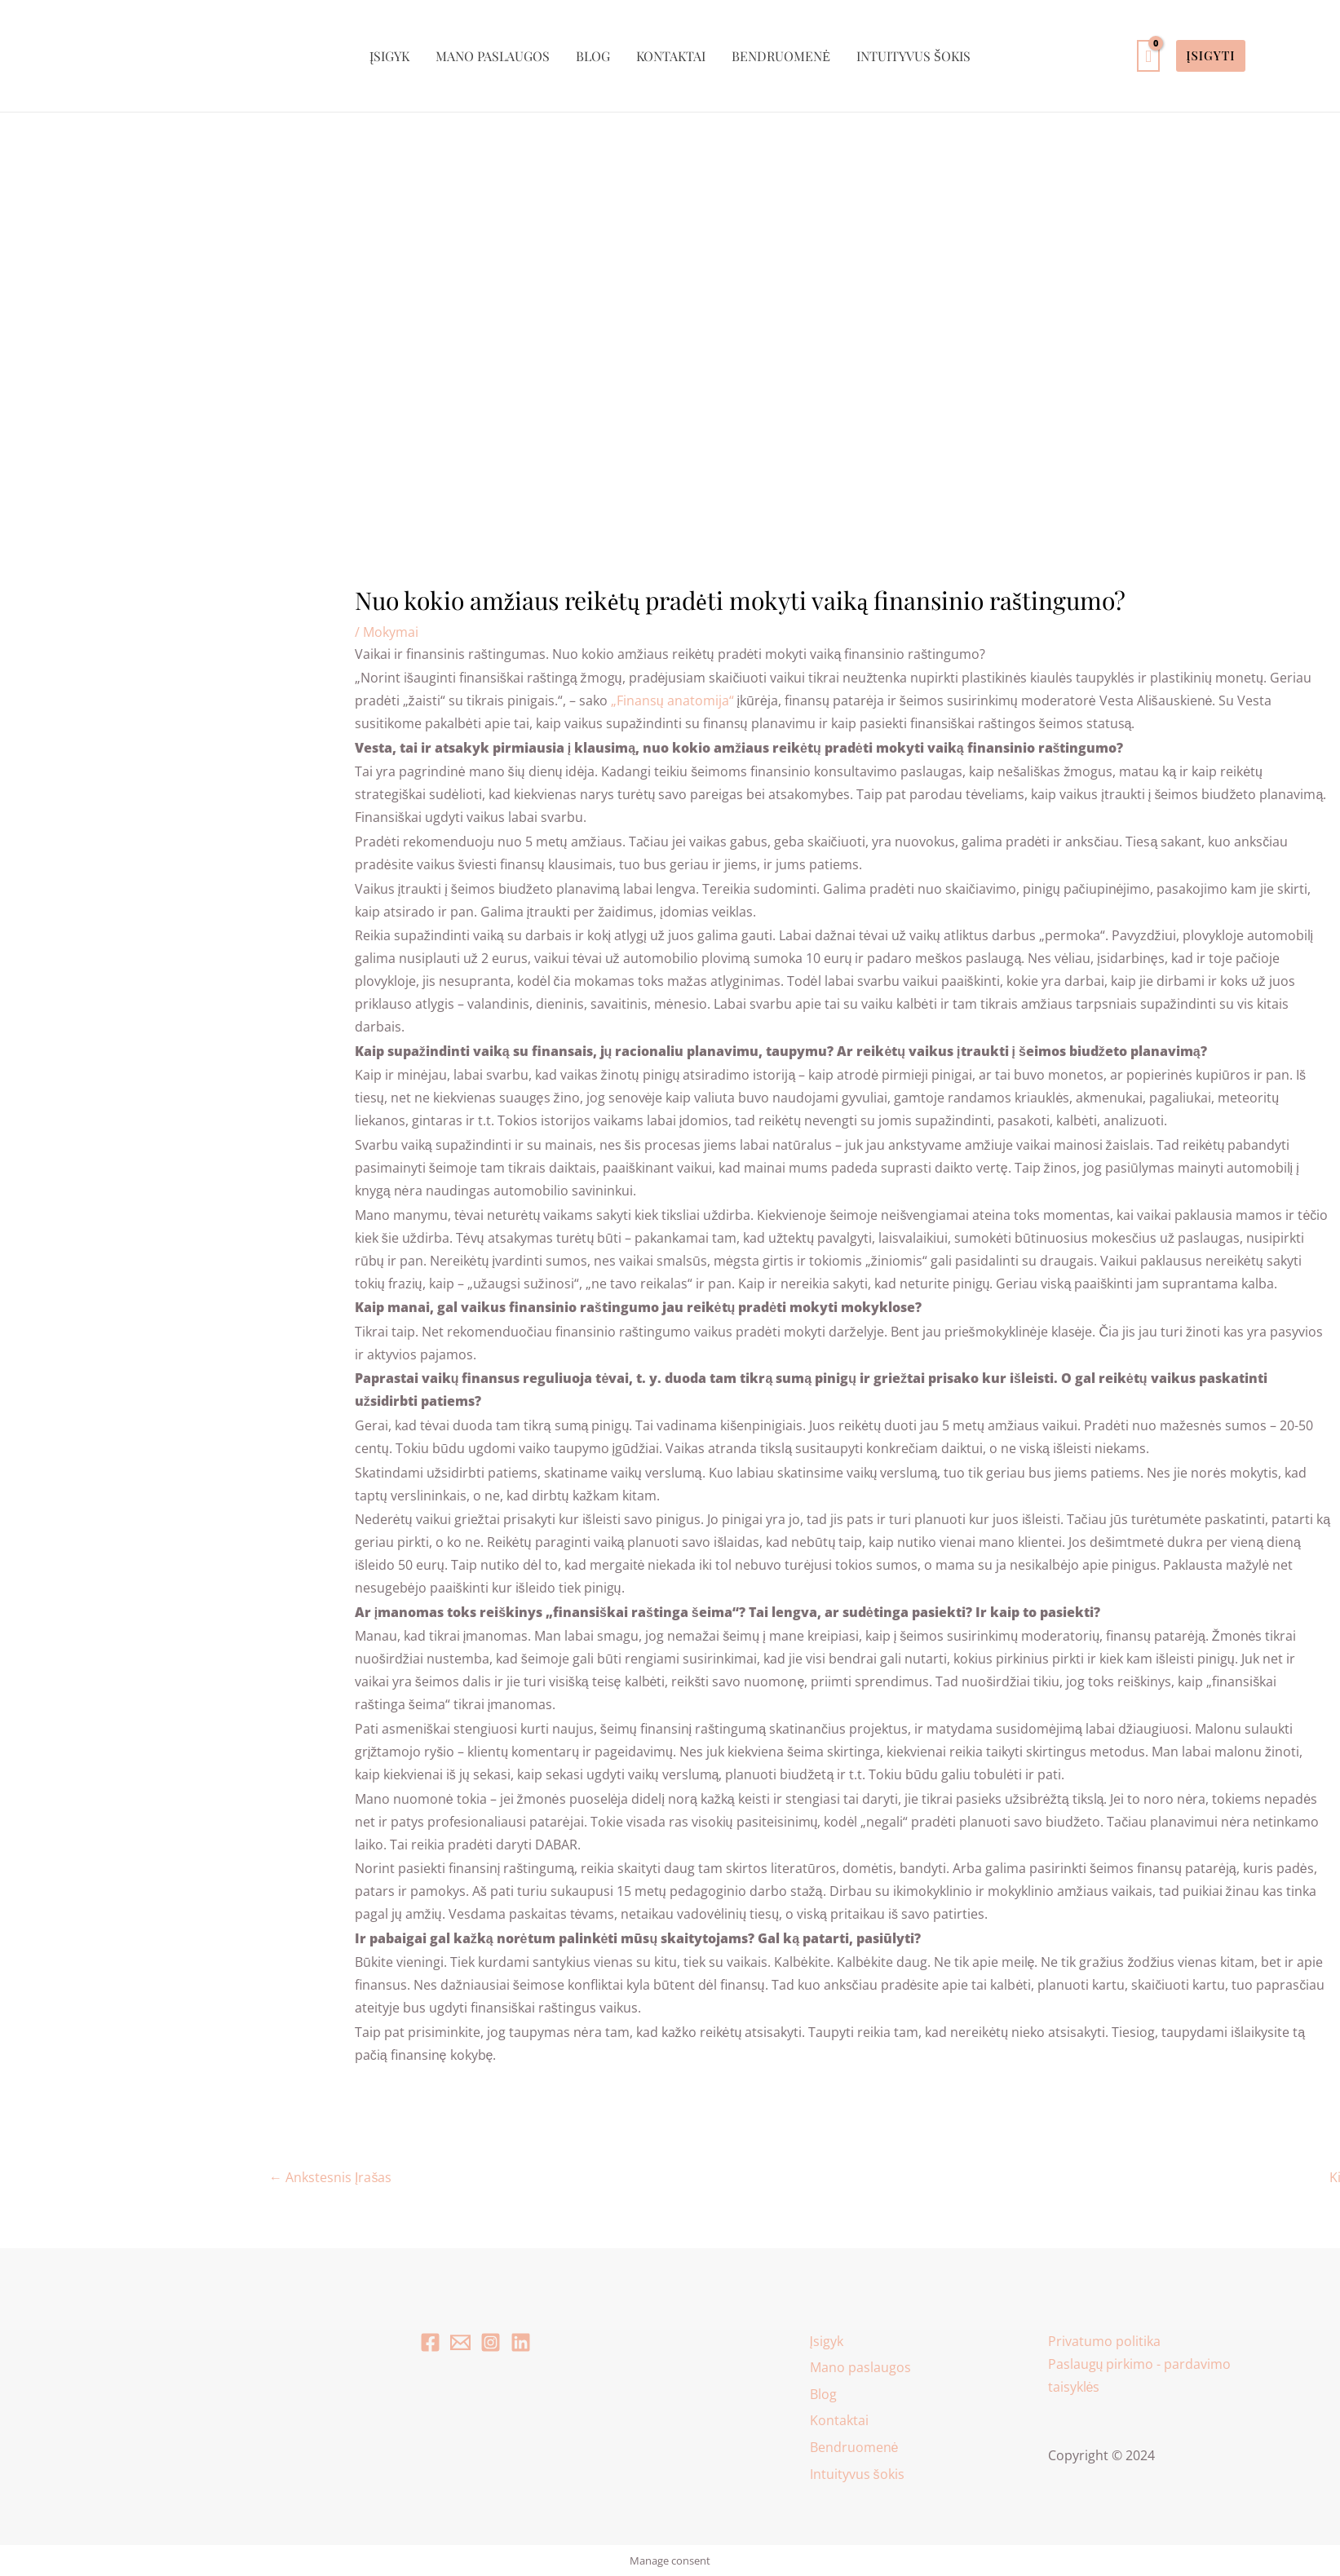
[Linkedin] (521, 2342)
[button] (1210, 56)
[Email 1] (460, 2342)
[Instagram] (490, 2342)
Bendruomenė (781, 55)
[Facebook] (430, 2342)
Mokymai (390, 632)
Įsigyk (389, 55)
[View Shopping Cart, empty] (1148, 56)
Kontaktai (670, 55)
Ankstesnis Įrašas (330, 2177)
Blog (593, 55)
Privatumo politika (1104, 2341)
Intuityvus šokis (913, 55)
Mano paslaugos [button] (493, 55)
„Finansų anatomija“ (672, 700)
